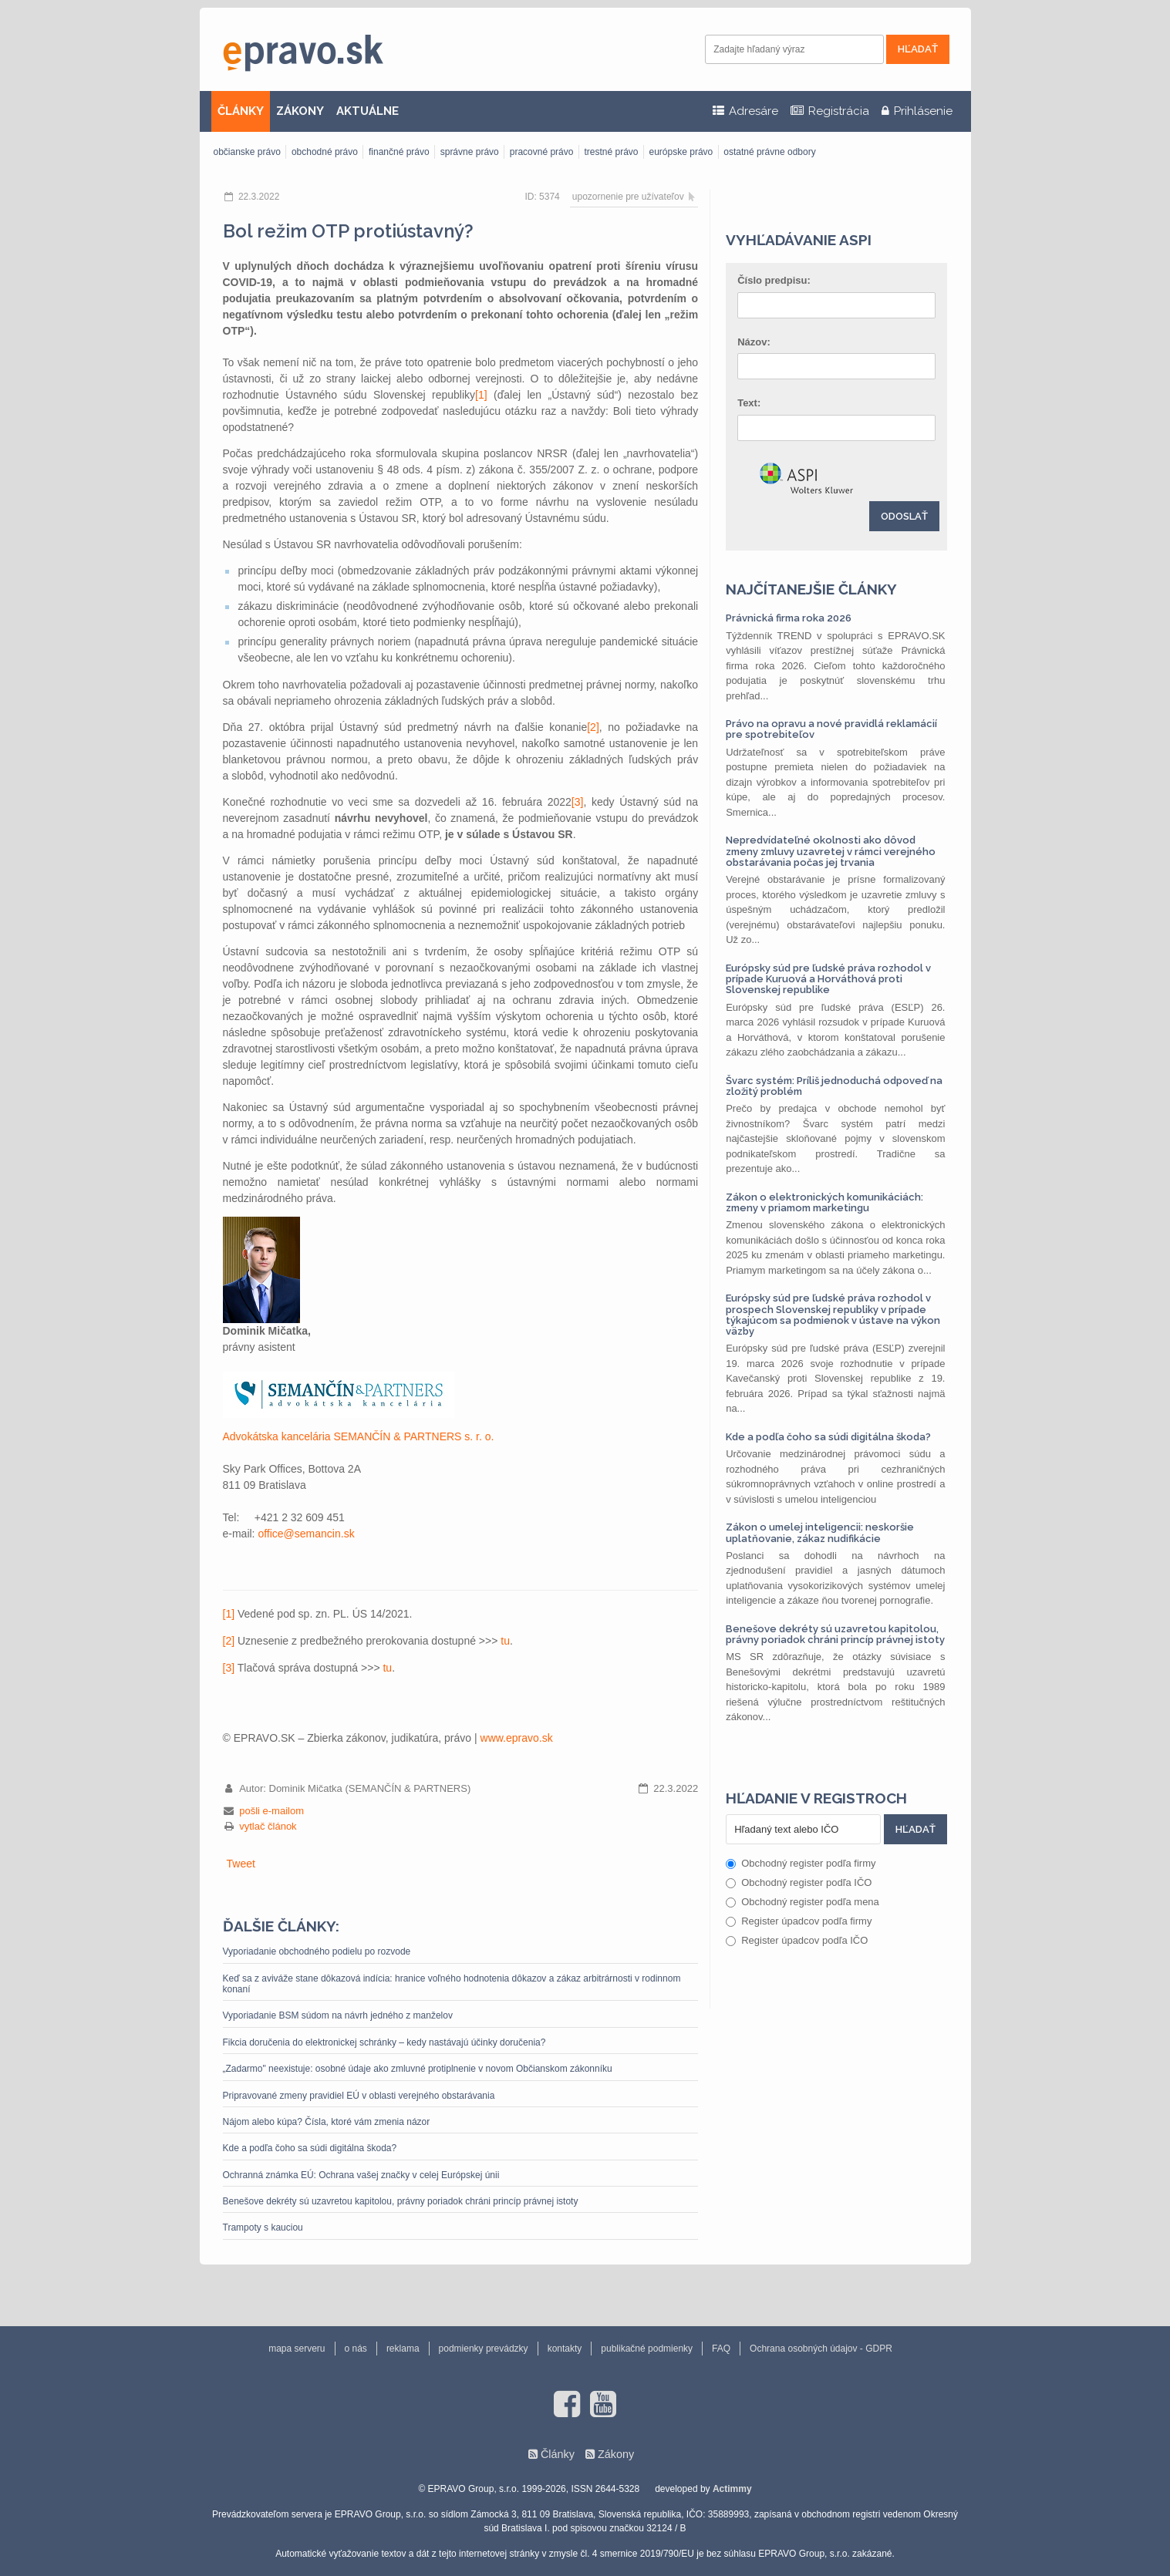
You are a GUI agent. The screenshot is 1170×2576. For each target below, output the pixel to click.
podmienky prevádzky (483, 2348)
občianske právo (247, 151)
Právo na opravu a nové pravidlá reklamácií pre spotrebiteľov (831, 729)
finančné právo (399, 151)
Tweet (241, 1863)
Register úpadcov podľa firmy (799, 1921)
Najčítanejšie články (811, 589)
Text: (748, 403)
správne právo (469, 151)
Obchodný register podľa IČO (799, 1882)
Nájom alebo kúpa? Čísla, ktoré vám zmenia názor (326, 2121)
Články (558, 2454)
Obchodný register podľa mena (802, 1902)
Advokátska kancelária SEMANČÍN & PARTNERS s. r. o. (358, 1436)
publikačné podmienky (647, 2348)
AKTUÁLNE (367, 111)
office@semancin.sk (306, 1533)
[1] (481, 395)
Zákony (616, 2454)
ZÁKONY (300, 111)
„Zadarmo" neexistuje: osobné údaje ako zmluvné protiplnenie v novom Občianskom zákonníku (417, 2068)
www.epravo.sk (516, 1738)
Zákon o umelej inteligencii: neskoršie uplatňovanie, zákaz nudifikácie (820, 1532)
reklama (403, 2348)
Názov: (753, 342)
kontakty (565, 2348)
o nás (356, 2348)
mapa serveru (296, 2348)
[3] (578, 802)
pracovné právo (542, 151)
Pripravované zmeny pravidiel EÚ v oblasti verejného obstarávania (359, 2095)
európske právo (681, 151)
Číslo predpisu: (774, 280)
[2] (593, 727)
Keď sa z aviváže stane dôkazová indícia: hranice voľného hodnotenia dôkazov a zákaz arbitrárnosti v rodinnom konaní (452, 1984)
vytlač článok (267, 1826)
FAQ (721, 2348)
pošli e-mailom (271, 1811)
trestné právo (611, 151)
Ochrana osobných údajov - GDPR (821, 2348)
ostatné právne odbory (769, 151)
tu (505, 1641)
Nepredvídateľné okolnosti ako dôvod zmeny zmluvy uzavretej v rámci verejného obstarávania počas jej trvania (831, 851)
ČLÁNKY (240, 111)
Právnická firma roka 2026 (788, 618)
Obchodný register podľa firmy (800, 1863)
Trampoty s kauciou (263, 2227)
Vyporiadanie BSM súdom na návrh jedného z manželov (338, 2015)
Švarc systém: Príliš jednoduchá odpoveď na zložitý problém (834, 1086)
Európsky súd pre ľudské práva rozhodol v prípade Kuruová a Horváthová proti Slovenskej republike (828, 979)
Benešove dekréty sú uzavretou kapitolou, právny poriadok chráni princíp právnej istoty (400, 2201)
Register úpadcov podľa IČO (797, 1940)
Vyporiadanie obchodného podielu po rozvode (317, 1951)
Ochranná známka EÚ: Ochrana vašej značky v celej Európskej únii (361, 2175)
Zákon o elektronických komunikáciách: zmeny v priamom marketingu (824, 1202)
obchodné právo (325, 151)
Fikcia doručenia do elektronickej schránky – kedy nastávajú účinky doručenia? (384, 2042)
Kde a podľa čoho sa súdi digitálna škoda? (310, 2148)
